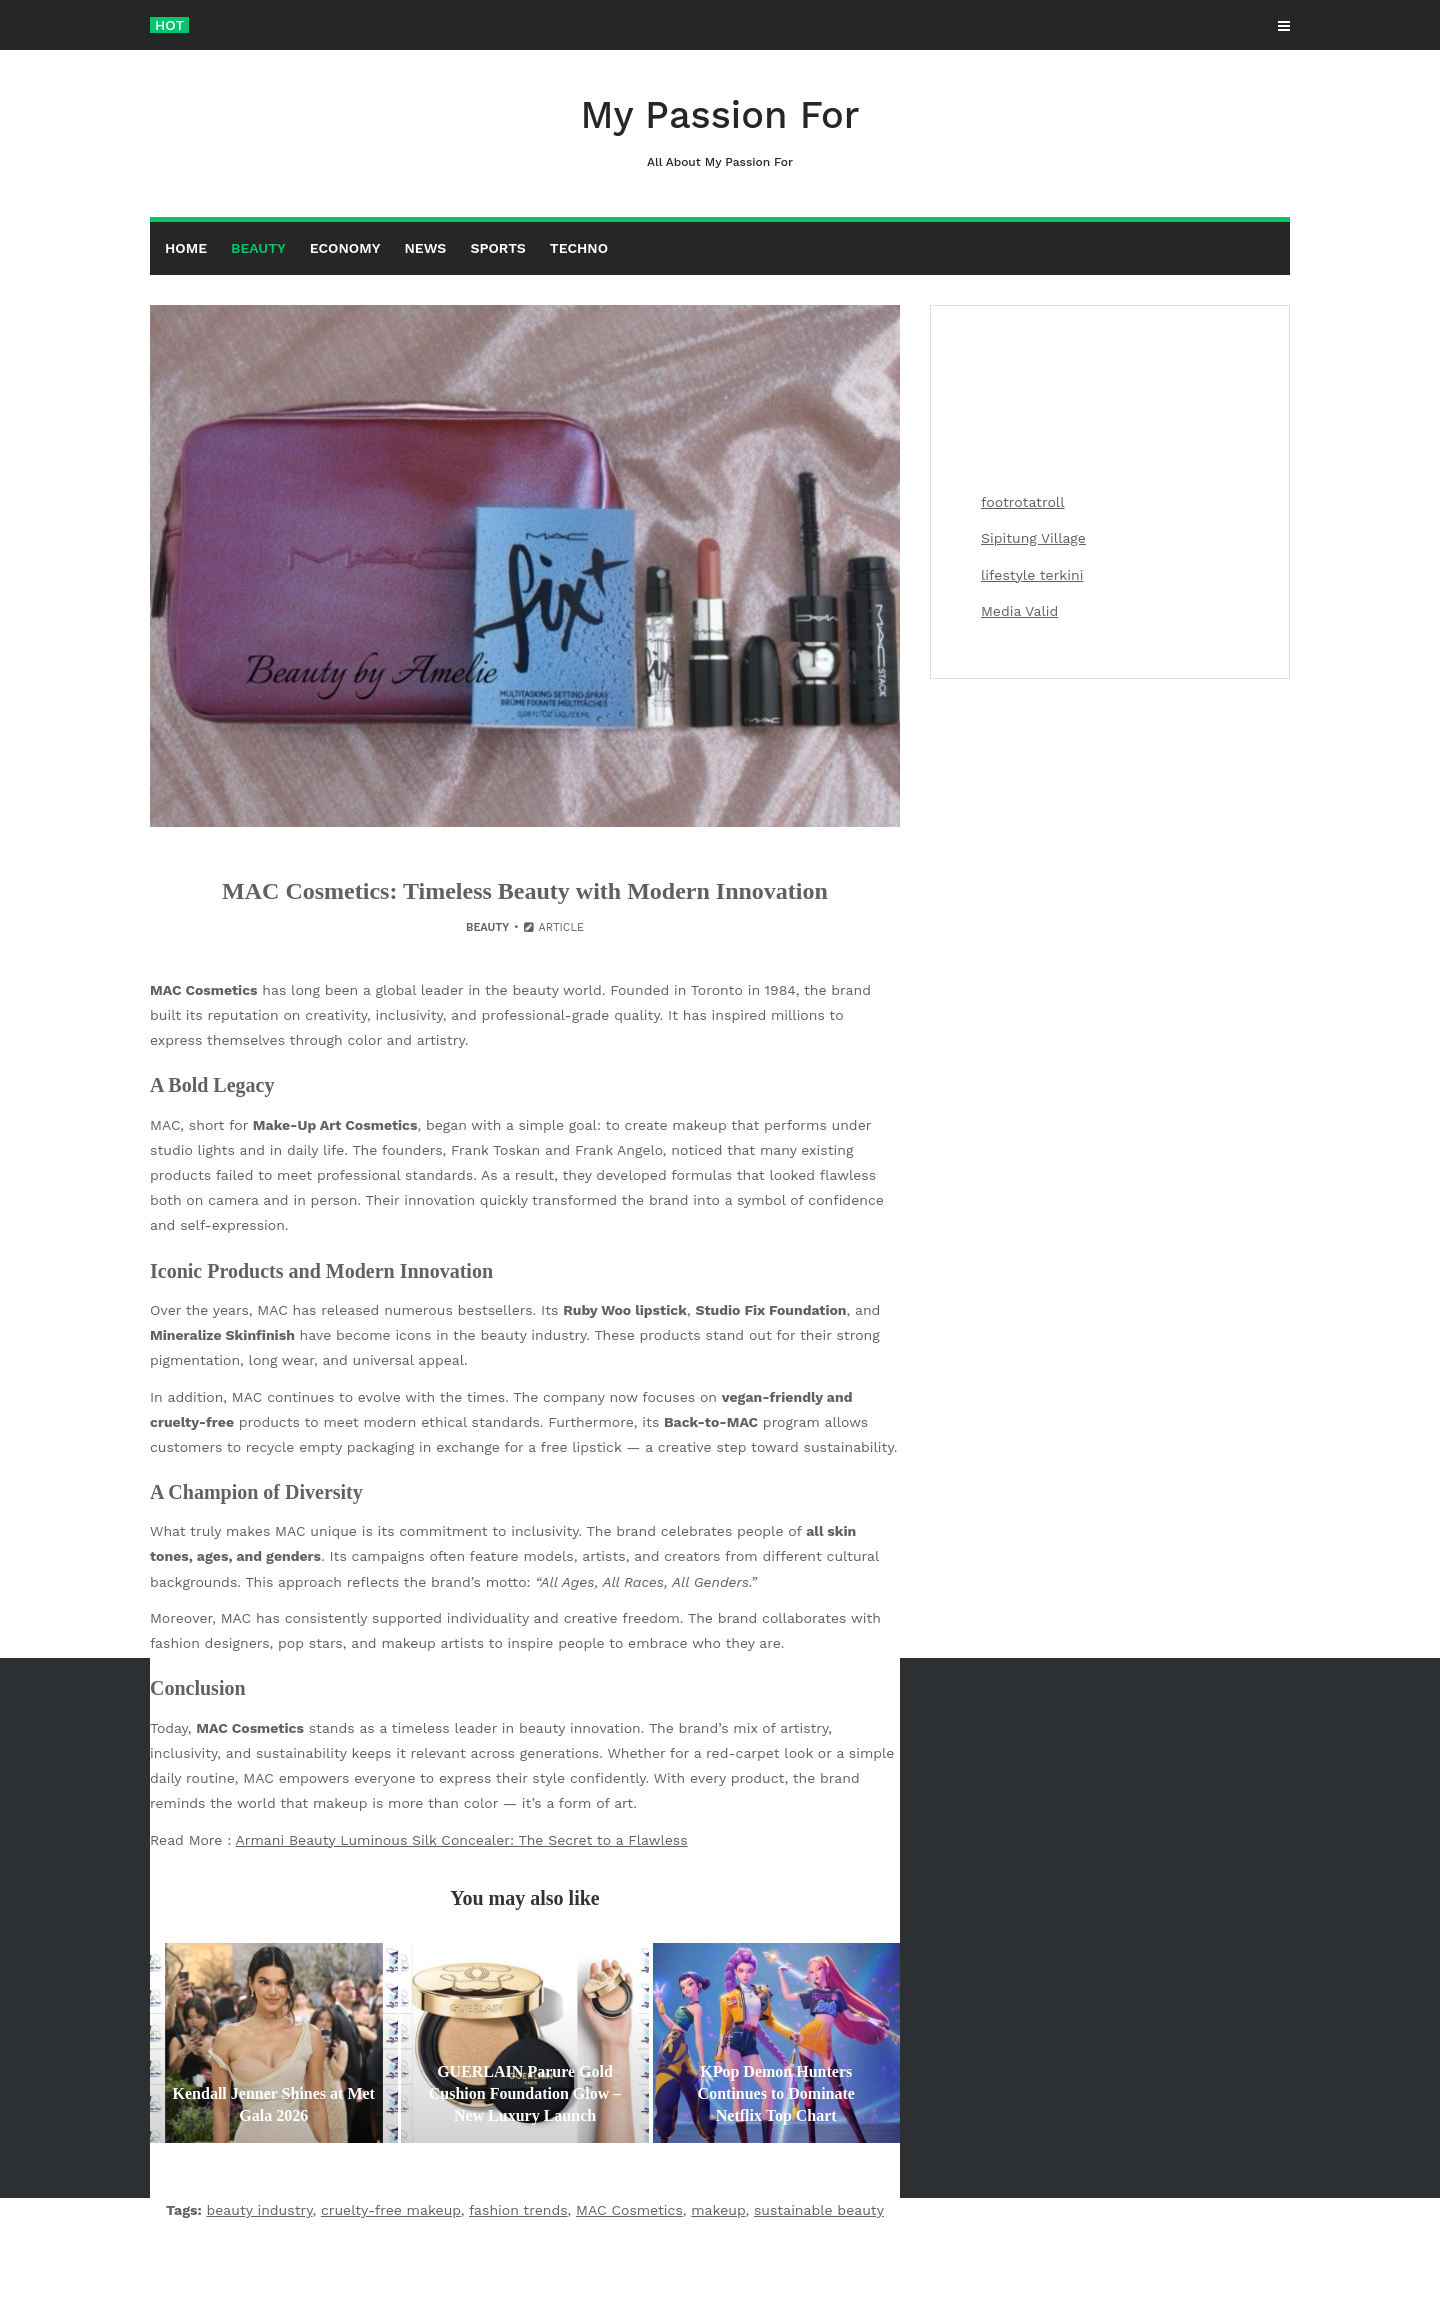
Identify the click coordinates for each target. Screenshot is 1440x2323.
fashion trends (518, 2210)
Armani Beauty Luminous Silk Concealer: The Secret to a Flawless (462, 1840)
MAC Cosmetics (629, 2210)
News (425, 248)
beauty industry (260, 2210)
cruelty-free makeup (391, 2210)
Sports (497, 248)
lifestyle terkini (1032, 575)
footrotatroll (1022, 502)
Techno (579, 248)
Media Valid (1019, 611)
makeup (718, 2210)
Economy (345, 248)
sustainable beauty (819, 2210)
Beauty (258, 248)
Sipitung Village (1033, 538)
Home (186, 248)
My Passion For (720, 132)
